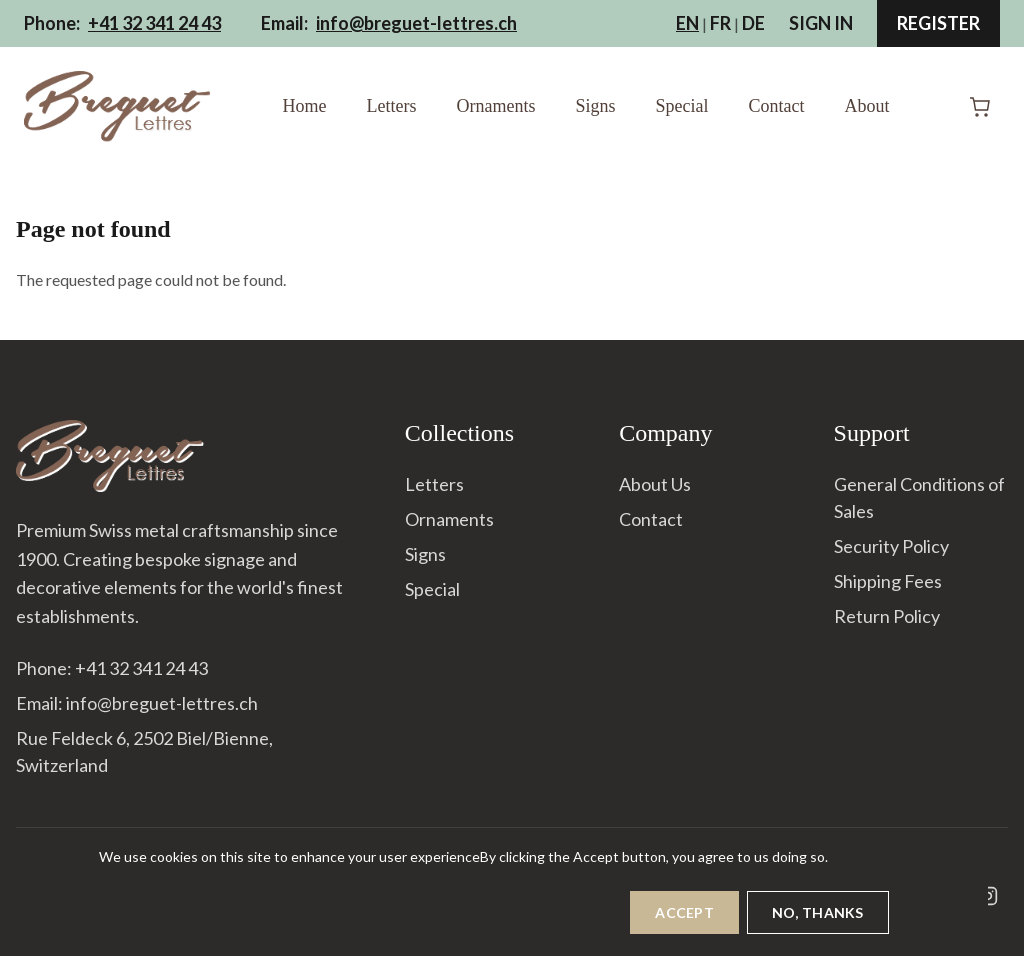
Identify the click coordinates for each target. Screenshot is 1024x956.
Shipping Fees (888, 581)
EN (687, 23)
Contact (776, 106)
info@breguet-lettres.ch (416, 23)
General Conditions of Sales (919, 497)
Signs (595, 106)
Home (305, 106)
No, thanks (818, 920)
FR (720, 23)
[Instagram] (988, 896)
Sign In (821, 23)
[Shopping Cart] (980, 107)
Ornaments (495, 106)
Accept (684, 920)
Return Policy (887, 616)
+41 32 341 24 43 (154, 23)
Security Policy (891, 546)
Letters (392, 106)
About (866, 106)
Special (682, 106)
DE (753, 23)
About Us (655, 484)
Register (938, 23)
